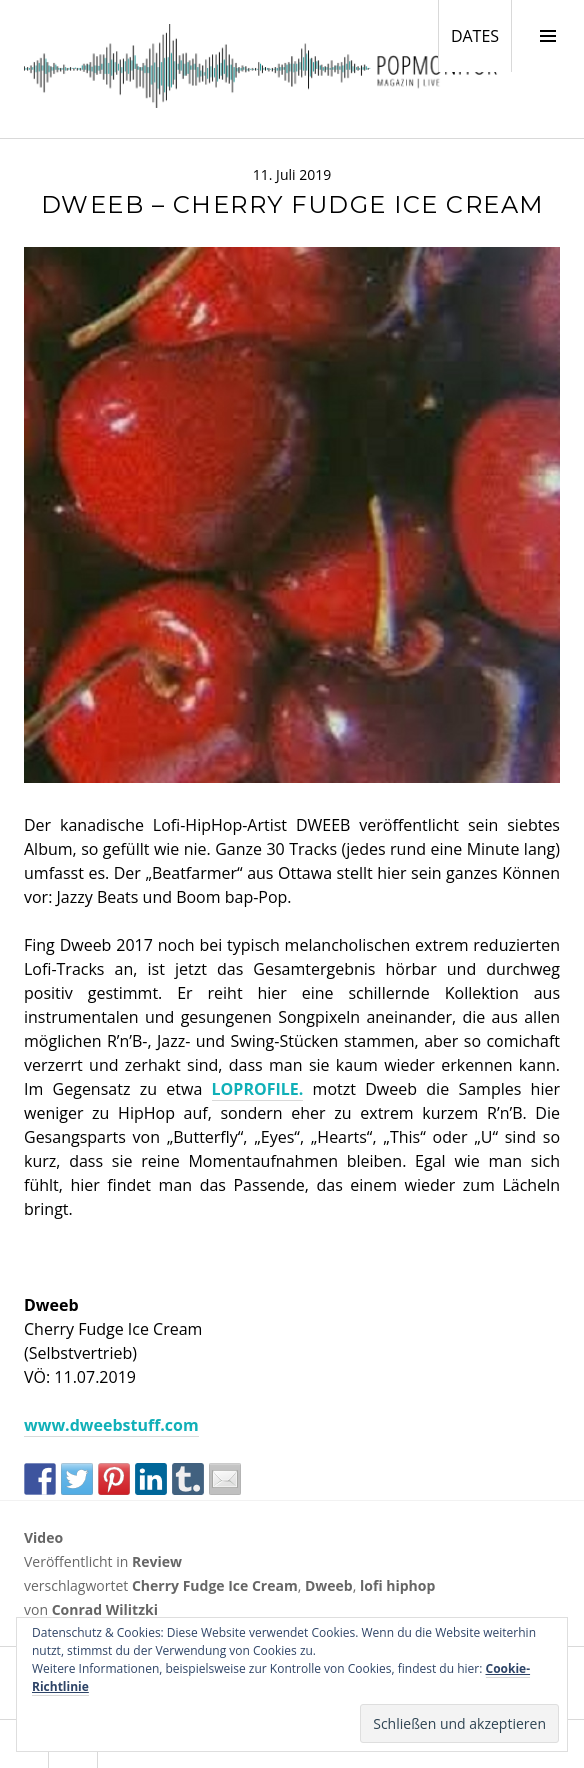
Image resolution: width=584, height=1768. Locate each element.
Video (43, 1537)
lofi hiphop (397, 1585)
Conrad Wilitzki (105, 1609)
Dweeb (329, 1585)
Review (157, 1561)
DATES (481, 35)
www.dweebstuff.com (111, 1425)
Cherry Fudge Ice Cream (215, 1585)
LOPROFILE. (258, 1089)
